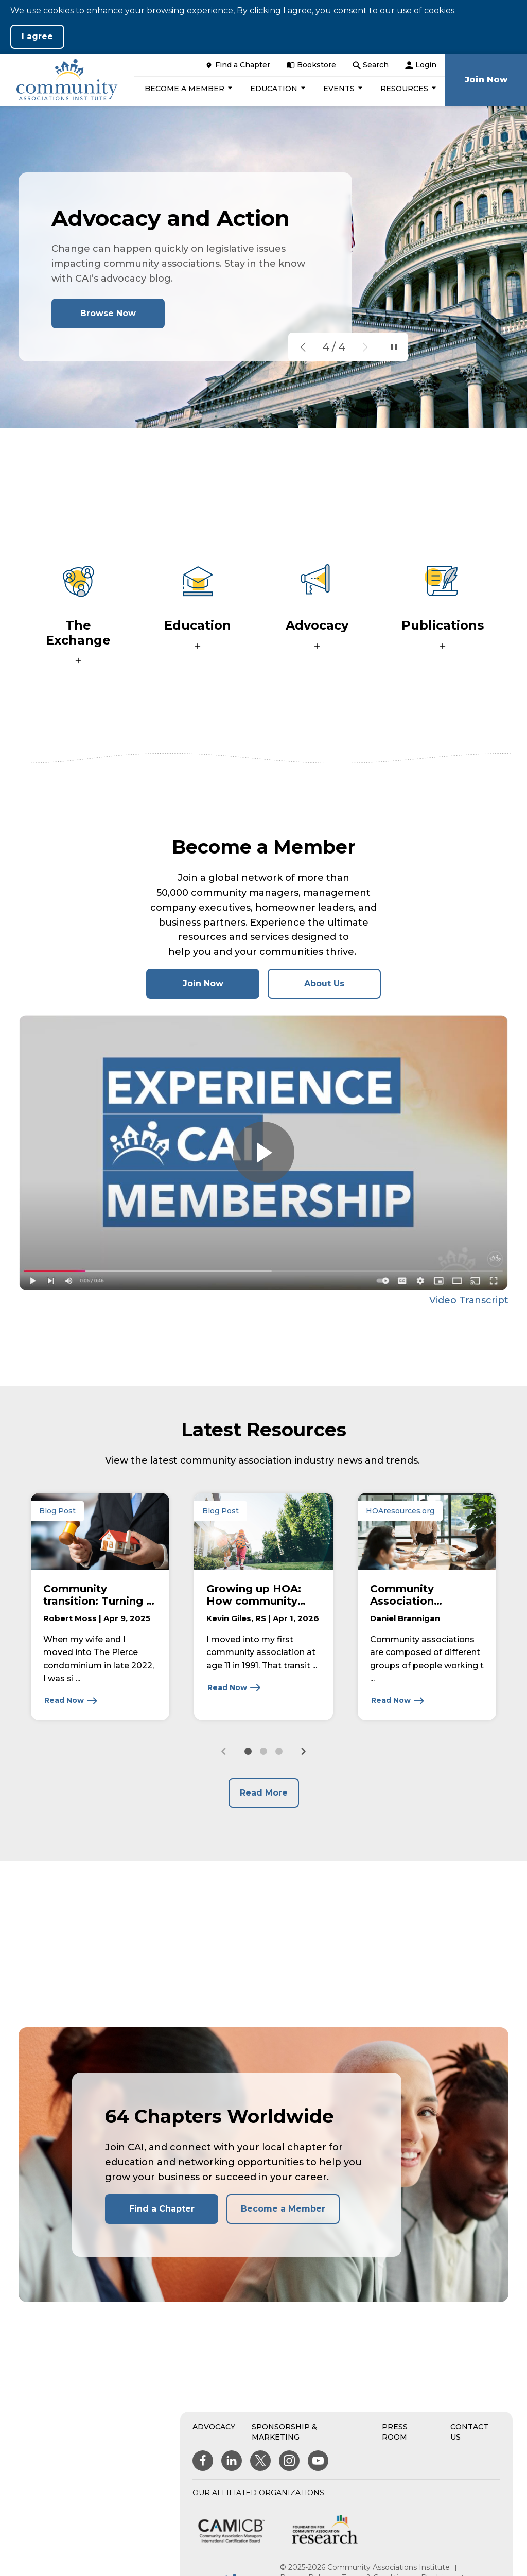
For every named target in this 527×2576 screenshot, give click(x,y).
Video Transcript (468, 1300)
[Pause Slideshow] (393, 347)
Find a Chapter (162, 2209)
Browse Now (108, 313)
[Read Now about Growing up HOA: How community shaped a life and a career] (234, 1687)
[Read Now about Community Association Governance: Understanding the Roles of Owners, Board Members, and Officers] (398, 1701)
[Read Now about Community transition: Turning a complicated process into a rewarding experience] (71, 1701)
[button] (187, 88)
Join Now (221, 988)
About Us (324, 983)
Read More (264, 1793)
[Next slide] (303, 1751)
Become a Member (283, 2209)
